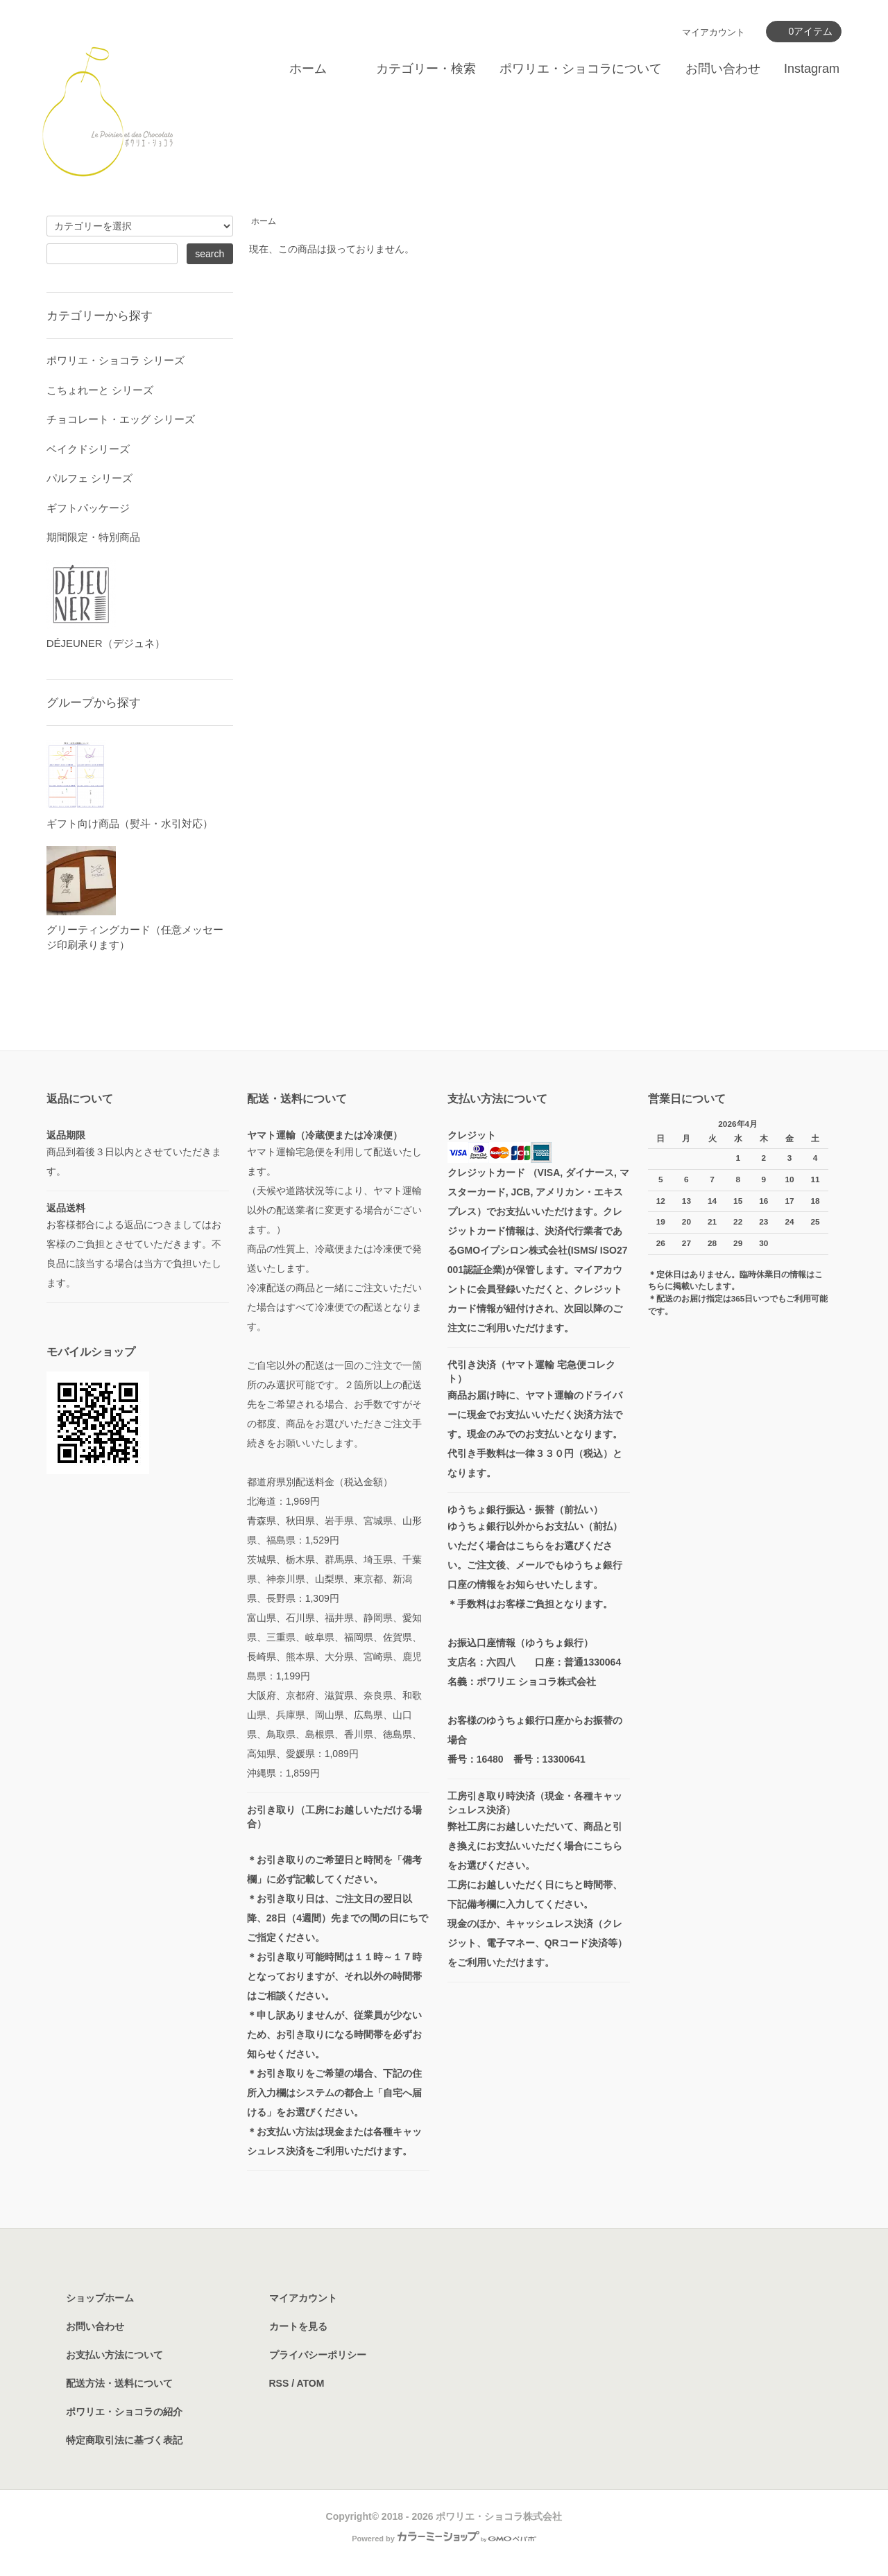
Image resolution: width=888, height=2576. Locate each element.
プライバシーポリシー (317, 2354)
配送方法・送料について (119, 2383)
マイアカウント (713, 32)
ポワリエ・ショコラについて (581, 69)
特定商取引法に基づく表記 (124, 2440)
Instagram (811, 69)
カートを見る (298, 2326)
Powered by (444, 2538)
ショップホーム (100, 2297)
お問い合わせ (722, 69)
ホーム (308, 69)
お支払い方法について (114, 2354)
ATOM (310, 2383)
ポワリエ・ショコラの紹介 (124, 2411)
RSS (279, 2383)
